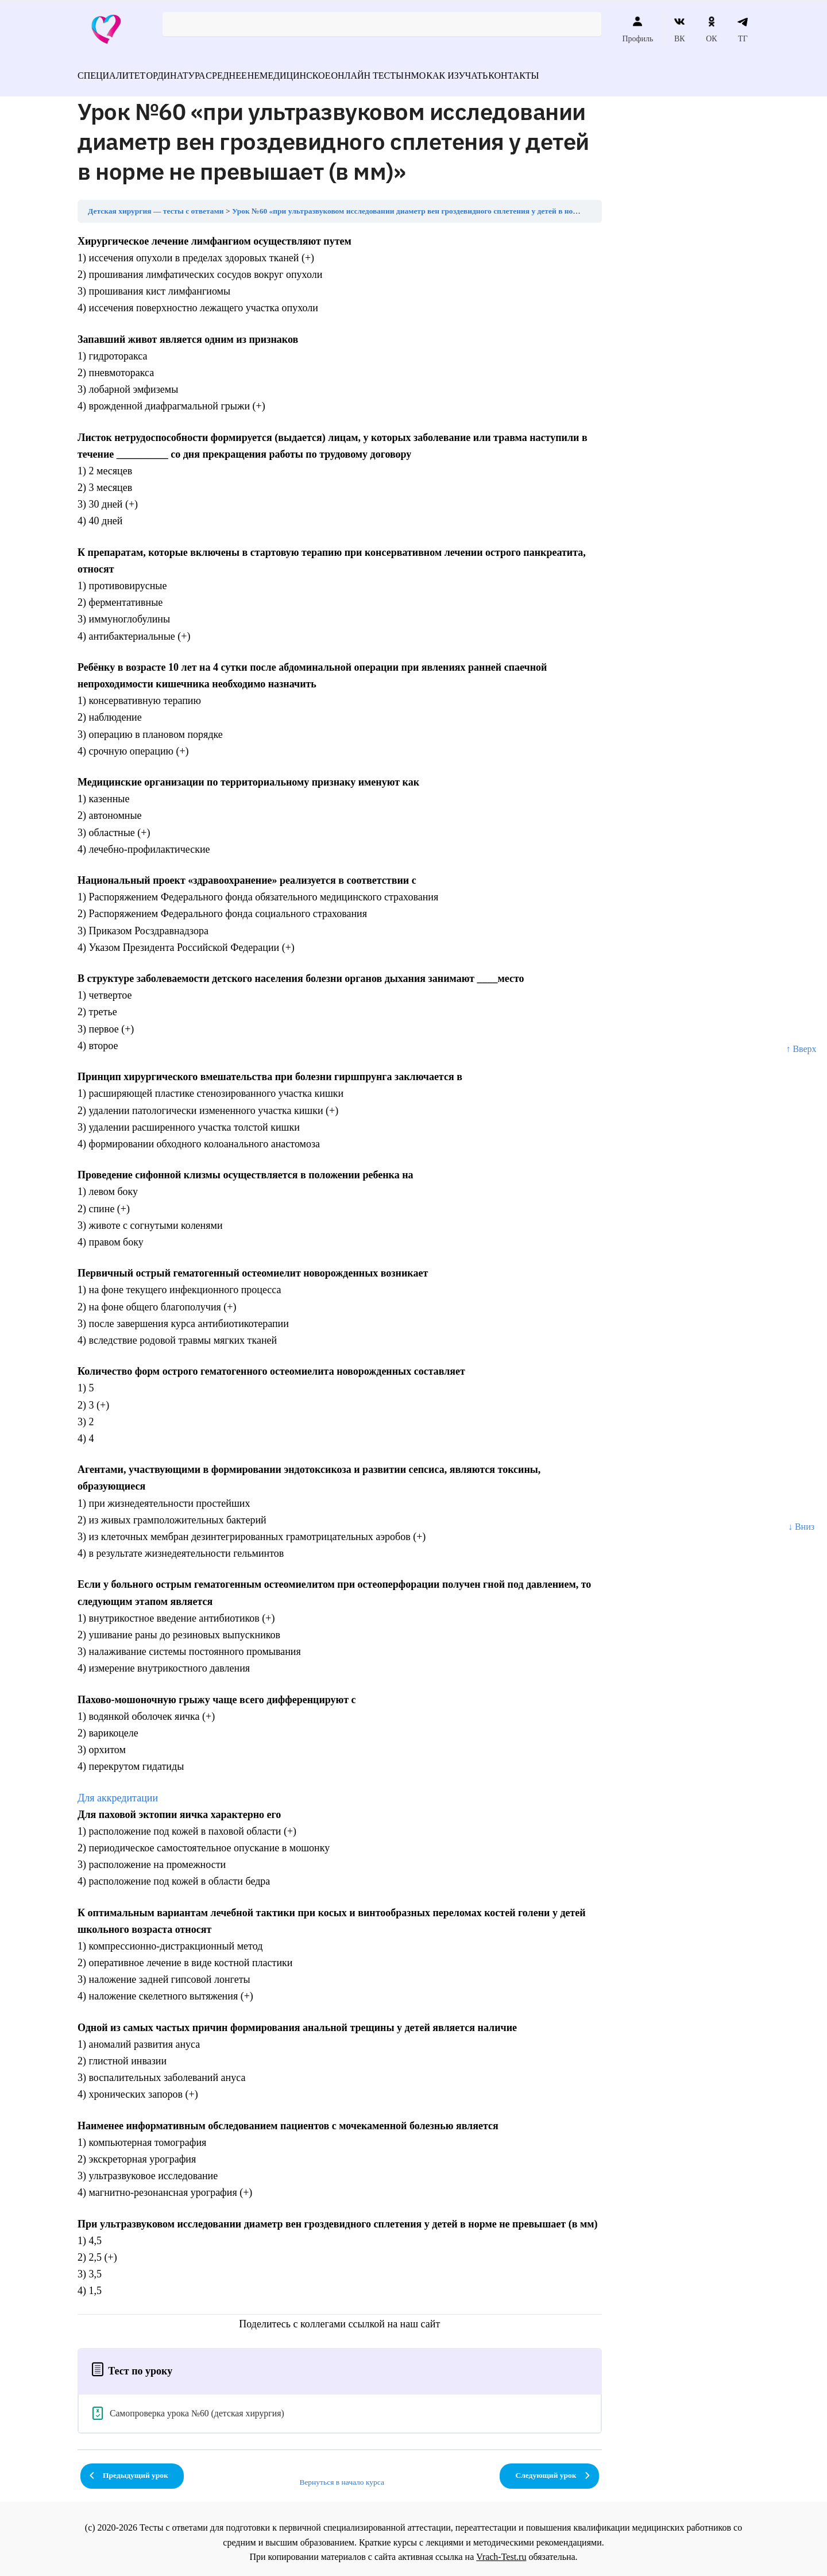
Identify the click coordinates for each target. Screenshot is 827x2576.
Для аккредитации (118, 1791)
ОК (711, 29)
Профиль (637, 29)
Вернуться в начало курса (341, 2475)
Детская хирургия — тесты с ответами (156, 204)
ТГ (743, 29)
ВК (680, 29)
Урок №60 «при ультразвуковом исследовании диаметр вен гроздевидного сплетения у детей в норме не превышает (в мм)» (449, 204)
